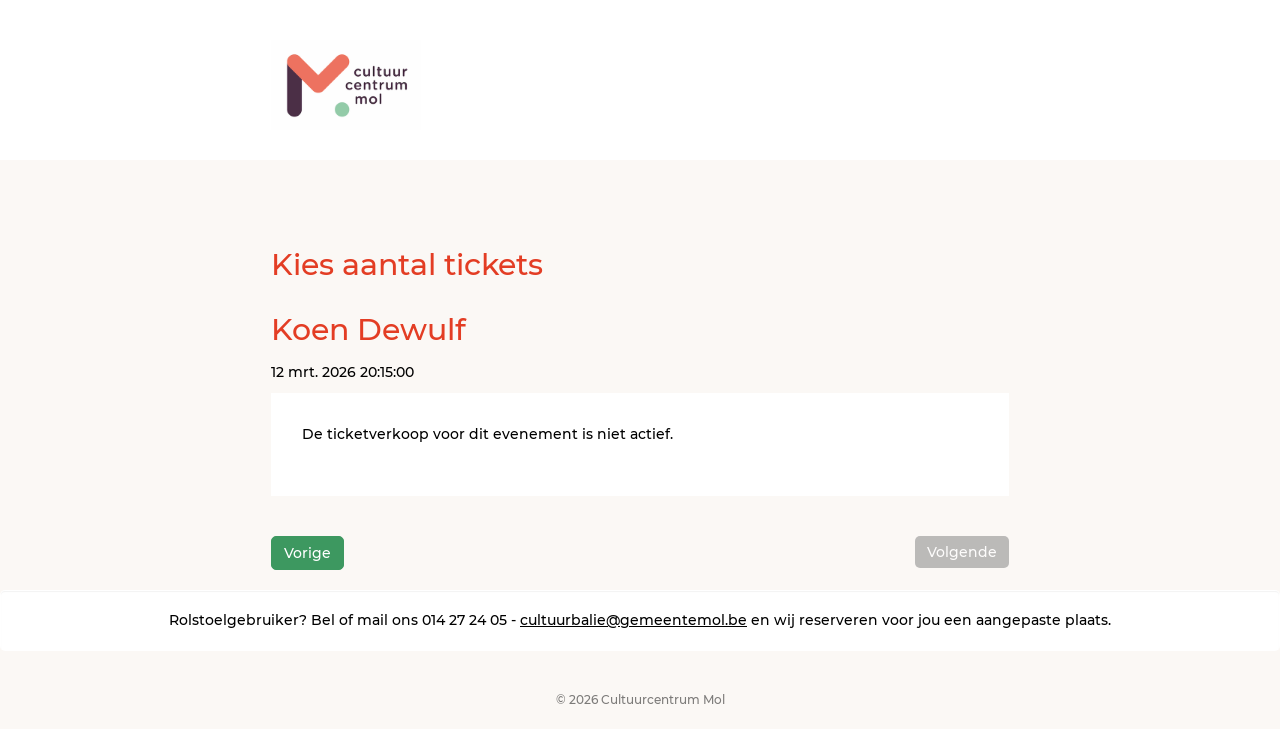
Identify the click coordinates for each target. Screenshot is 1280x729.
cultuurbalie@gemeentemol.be (633, 620)
